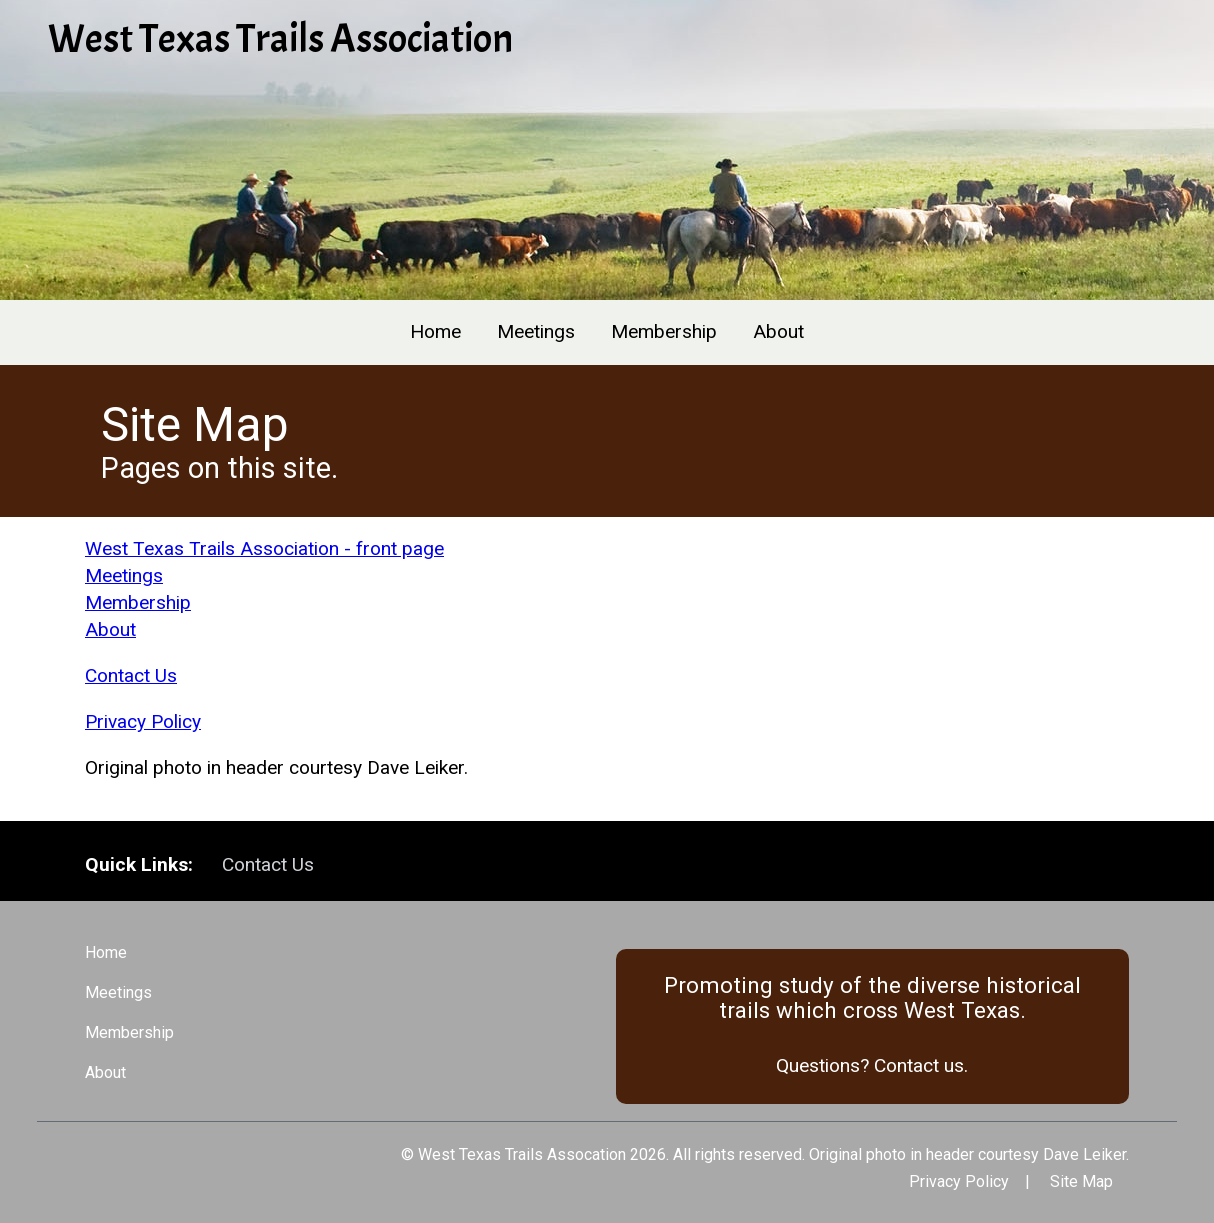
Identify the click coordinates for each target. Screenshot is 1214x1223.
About (778, 331)
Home (435, 331)
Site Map (1081, 1181)
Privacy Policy (143, 721)
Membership (664, 331)
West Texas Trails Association (280, 39)
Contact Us (131, 675)
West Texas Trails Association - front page (264, 548)
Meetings (536, 331)
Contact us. (921, 1065)
